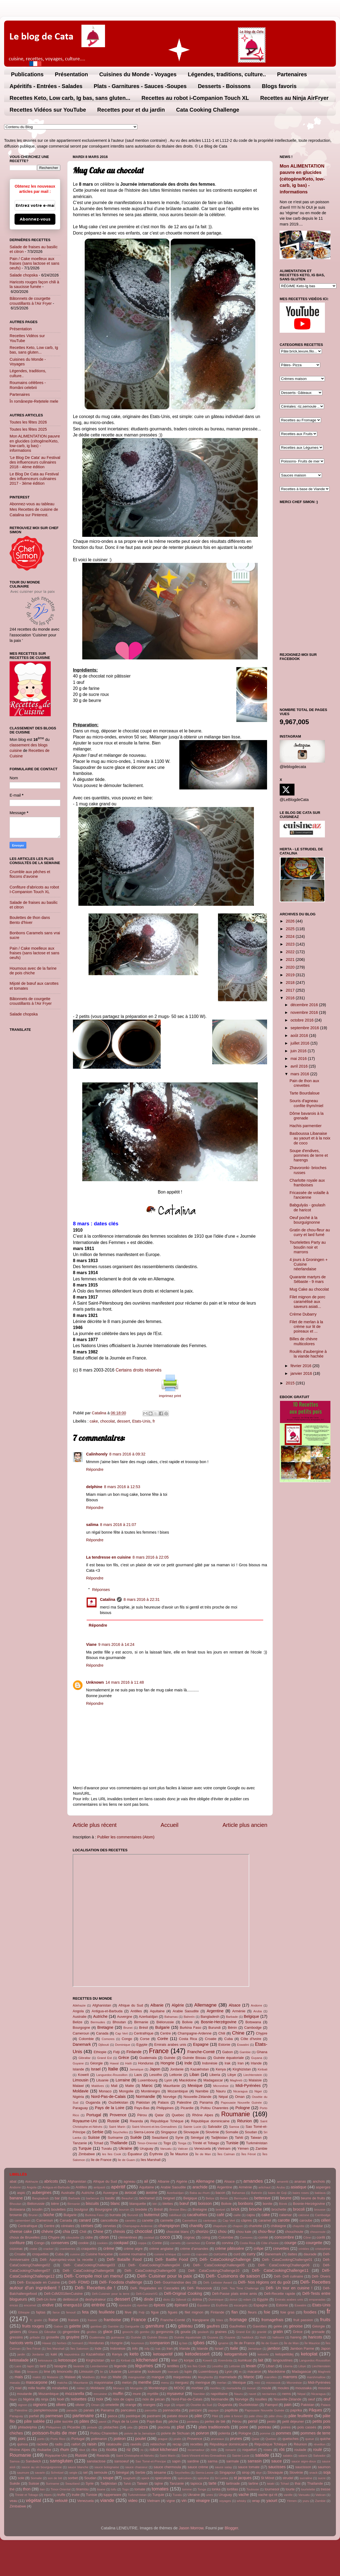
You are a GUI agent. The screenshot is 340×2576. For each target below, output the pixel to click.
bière (55, 2204)
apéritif (118, 2187)
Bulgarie (162, 2027)
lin (101, 2371)
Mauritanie (171, 2086)
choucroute (317, 2231)
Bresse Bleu (178, 2209)
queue (309, 2438)
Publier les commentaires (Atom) (126, 1837)
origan (180, 2404)
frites (219, 2320)
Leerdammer (99, 2366)
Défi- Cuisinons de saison (233, 2276)
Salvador (215, 2126)
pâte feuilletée (300, 2416)
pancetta (151, 2410)
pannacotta (171, 2410)
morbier (197, 2388)
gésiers (15, 2332)
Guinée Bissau (194, 2058)
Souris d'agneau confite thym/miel (306, 1103)
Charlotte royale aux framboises (307, 1182)
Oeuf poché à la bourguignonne (305, 1219)
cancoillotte (109, 2220)
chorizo (202, 2231)
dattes (292, 2254)
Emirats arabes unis (170, 2044)
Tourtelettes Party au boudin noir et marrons (308, 1247)
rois (214, 2450)
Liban (194, 2074)
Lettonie (175, 2075)
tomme (187, 2489)
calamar (285, 2215)
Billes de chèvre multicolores (304, 1341)
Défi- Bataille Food (124, 2259)
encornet (30, 2305)
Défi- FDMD (79, 2282)
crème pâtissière (229, 2248)
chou (222, 2231)
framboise (112, 2320)
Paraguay (80, 2108)
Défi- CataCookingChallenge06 (284, 2265)
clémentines (127, 2237)
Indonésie (209, 2063)
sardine (193, 2461)
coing (206, 2237)
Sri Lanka (221, 2478)
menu (165, 2382)
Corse (145, 2039)
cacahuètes (197, 2215)
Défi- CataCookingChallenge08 (88, 2271)
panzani (195, 2410)
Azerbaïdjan (148, 2016)
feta (85, 2312)
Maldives (98, 2085)
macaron (254, 2371)
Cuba (228, 2039)
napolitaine (219, 2394)
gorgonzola (164, 2332)
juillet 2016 (301, 1043)
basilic (110, 2198)
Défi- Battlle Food (171, 2259)
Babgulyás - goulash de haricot (307, 1207)
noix (99, 2399)
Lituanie (102, 2080)
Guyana (256, 2057)
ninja (44, 2399)
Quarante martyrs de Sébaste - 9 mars (308, 1279)
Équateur (135, 2154)
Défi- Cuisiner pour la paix (164, 2276)
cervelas (109, 2226)
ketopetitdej (284, 2354)
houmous (137, 2343)
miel (18, 2388)
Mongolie (126, 2091)
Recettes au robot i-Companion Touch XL (195, 98)
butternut (152, 2215)
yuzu (305, 2500)
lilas (18, 2371)
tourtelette (308, 2489)
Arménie (238, 2011)
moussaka (303, 2388)
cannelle (166, 2220)
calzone (303, 2215)
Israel (96, 2069)
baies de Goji (277, 2192)
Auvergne (124, 2016)
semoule (100, 2472)
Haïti (128, 2063)
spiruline (203, 2478)
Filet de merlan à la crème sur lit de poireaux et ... (306, 1327)
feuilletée (107, 2312)
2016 (291, 998)
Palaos (163, 2102)
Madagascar (213, 2080)
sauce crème (198, 2467)
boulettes (58, 2209)
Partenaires (292, 74)
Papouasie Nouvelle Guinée (241, 2102)
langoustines (283, 2360)
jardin (21, 2354)
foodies (310, 2312)
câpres (246, 2220)
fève (128, 2312)
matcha (62, 2382)
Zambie (261, 2148)
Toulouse (252, 2489)
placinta (164, 2427)
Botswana (253, 2022)
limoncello (65, 2371)
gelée (278, 2326)
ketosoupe (67, 2360)
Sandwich (33, 2461)
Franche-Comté (201, 2052)
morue (251, 2388)
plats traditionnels (214, 2427)
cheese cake (21, 2231)
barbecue (92, 2198)
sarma (212, 2461)
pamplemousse (45, 2410)
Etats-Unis (141, 1421)
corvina (227, 2243)
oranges (149, 2405)
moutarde (24, 2394)
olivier (80, 2405)
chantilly (196, 2226)
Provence (118, 2115)
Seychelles (120, 2132)
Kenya (221, 2069)
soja (326, 2472)
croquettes (40, 2254)
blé (154, 2203)
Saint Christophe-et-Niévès (135, 2455)
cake (94, 1421)
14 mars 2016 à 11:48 (125, 1682)
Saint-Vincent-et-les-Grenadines (154, 2126)
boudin (37, 2209)
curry (251, 2254)
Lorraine (122, 2080)
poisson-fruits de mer (54, 2433)
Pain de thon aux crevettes (304, 1083)
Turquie (84, 2148)
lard (43, 2366)
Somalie (231, 2132)
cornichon (193, 2243)
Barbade (232, 2016)
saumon (324, 2467)
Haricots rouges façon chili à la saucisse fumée (34, 284)
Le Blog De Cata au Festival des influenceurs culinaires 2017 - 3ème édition (34, 479)
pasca (112, 2416)
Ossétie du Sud (201, 2404)
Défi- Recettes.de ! (95, 2287)
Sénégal (197, 2137)
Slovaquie (191, 2132)
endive (48, 2305)
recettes (196, 2444)
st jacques (243, 2478)
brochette (278, 2209)
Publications (27, 74)
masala (15, 2382)
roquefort (249, 2450)
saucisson (303, 2467)
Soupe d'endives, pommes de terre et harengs (309, 1156)
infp (147, 2348)
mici (257, 2382)
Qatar (159, 2115)
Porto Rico (57, 2438)
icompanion (160, 2343)
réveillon (319, 2444)
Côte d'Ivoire (251, 2039)
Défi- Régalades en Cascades (154, 2288)
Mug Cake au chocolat (309, 1289)
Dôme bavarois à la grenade (307, 1115)
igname (223, 2343)
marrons (290, 2377)
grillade (35, 2337)
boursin (124, 2209)
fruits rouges (33, 2326)
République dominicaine (210, 2121)
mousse (324, 2388)
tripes (48, 2494)
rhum (64, 2449)
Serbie (97, 2132)
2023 (291, 944)
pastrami (154, 2416)
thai (298, 2483)
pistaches (111, 2427)
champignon (169, 2226)
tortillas (232, 2489)
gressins (16, 2337)
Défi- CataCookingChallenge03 (89, 2265)
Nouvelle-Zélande (197, 2097)
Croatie (210, 2039)
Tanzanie (80, 2143)
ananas (300, 2181)
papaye (213, 2410)
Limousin (81, 2080)
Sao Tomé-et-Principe (150, 2461)
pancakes (128, 2410)
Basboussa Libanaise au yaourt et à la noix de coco (310, 1138)
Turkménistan (256, 2143)
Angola (78, 2011)
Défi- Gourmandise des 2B (175, 2282)
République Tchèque (167, 2121)
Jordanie (177, 2069)
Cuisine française (99, 2254)
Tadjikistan (219, 2137)
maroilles (270, 2377)
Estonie (224, 2044)
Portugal (93, 2115)
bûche (48, 2215)
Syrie (179, 2137)
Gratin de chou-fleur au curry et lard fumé (310, 1232)
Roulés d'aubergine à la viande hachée (308, 1353)
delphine (94, 1487)
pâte (198, 2416)
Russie (113, 2121)
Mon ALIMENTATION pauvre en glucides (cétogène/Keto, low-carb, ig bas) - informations (35, 443)
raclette (42, 2444)
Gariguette (132, 2326)
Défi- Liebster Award (217, 2282)
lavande (78, 2366)
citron (104, 2237)
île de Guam (126, 2160)
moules (283, 2388)
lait (260, 2360)
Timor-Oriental (147, 2143)
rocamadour (196, 2449)
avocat (130, 2192)
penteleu (193, 2421)
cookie (83, 2243)
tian (42, 2489)
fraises (73, 2320)
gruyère (73, 2337)
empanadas (317, 2299)
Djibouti (103, 2044)
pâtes (84, 2421)
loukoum (154, 2371)
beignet (169, 2198)
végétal (33, 2500)
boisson (205, 2203)
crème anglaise (161, 2249)
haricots (315, 2337)
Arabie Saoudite (185, 2011)
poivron (202, 2433)
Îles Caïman (226, 2154)
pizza (143, 2427)
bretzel (220, 2209)
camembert (22, 2220)
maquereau (182, 2377)
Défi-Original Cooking (183, 2293)
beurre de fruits (313, 2198)
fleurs (252, 2312)
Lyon (168, 2080)
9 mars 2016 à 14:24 (116, 1644)
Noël (60, 2399)
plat (181, 2427)
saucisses (276, 2467)
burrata (115, 2215)
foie (267, 2312)
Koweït (83, 2075)
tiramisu (82, 2489)
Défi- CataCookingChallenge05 (219, 2265)
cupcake (202, 2254)
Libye (232, 2075)
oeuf (311, 2399)
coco (165, 2237)
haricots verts (21, 2343)
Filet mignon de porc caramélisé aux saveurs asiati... (307, 1302)
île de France (101, 2160)
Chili (221, 2033)
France (159, 2051)
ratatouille (114, 2444)
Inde (188, 2063)
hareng (295, 2337)
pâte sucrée (63, 2421)
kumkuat (245, 2360)
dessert (123, 1421)
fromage (238, 2319)
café (220, 2215)
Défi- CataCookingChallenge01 (287, 2260)
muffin (118, 2393)
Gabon (227, 2052)
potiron (120, 2438)
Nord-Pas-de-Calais (108, 2096)
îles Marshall (151, 2160)
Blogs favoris (279, 86)
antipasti (99, 2187)
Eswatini (243, 2044)
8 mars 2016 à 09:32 (127, 1454)
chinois (119, 2231)
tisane (101, 2489)
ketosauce (45, 2360)
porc (21, 2438)
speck (145, 2478)
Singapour (169, 2132)
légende (120, 2366)
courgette (314, 2243)
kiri (113, 2360)
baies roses (301, 2192)
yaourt (271, 2500)
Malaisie (255, 2080)
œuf (327, 2399)
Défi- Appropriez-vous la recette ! (68, 2260)
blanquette (137, 2204)
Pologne (242, 2108)
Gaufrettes (237, 2326)
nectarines (269, 2394)
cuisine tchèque (165, 2254)
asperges (323, 2187)
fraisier (92, 2320)
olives (61, 2404)
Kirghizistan (242, 2069)
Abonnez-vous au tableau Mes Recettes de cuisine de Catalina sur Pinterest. (34, 509)
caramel (265, 2220)
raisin (92, 2444)
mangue (158, 2377)
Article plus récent (95, 1825)
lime (47, 2371)
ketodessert (197, 2354)
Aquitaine (157, 2011)
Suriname (115, 2137)
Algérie (178, 2005)
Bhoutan (119, 2022)
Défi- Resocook (199, 2288)
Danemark (82, 2044)
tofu (113, 2489)
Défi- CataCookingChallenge (225, 2259)
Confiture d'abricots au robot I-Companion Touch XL (34, 889)
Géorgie (96, 2063)
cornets (175, 2243)
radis (59, 2444)
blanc (115, 2203)
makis (37, 2377)
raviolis (136, 2444)
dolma (197, 2299)
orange (130, 2405)
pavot (102, 2421)
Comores (108, 2039)
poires (285, 2427)
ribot (82, 2449)
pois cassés (307, 2427)
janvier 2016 (302, 1373)
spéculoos (184, 2478)
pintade (92, 2427)
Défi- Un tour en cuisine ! (289, 2288)
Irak (228, 2063)
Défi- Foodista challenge (120, 2282)
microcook (273, 2382)
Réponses (101, 1589)
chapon (238, 2226)
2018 (291, 982)
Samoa (234, 2126)
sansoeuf (121, 2461)
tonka (216, 2489)
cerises (87, 2226)
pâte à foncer (233, 2416)
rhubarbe (44, 2450)
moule (266, 2388)
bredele (141, 2209)
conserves (60, 2243)
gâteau (185, 2326)
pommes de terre (315, 2433)
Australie (79, 2016)
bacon (220, 2193)
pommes (283, 2433)
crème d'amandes (194, 2249)
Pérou (142, 2115)
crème (108, 2248)
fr (153, 1421)
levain (251, 2366)
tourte (290, 2489)
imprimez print (170, 1396)
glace (107, 2331)
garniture (154, 2326)
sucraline (306, 2478)
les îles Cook (111, 2154)
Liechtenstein (252, 2074)
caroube (305, 2220)
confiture (17, 2243)
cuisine (75, 2254)
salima (92, 1524)
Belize (77, 2022)
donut (233, 2299)
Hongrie (167, 2063)
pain (287, 2404)
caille (237, 2215)
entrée (98, 2304)
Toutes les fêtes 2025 (28, 429)
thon (26, 2489)
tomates (160, 2489)
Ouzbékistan (118, 2102)
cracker (48, 2248)
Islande (78, 2069)
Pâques (315, 2410)
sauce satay (223, 2467)
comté (263, 2237)
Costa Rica (188, 2039)
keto (133, 2354)
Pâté (215, 2416)
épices (159, 2305)
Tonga (182, 2143)
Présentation (71, 74)
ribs (94, 2450)
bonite (267, 2204)
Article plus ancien (244, 1825)
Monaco (105, 2091)
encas (14, 2305)
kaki (54, 2354)
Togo (167, 2143)
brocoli (299, 2209)
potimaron (99, 2439)
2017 (291, 990)
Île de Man (203, 2154)
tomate (139, 2489)
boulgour (81, 2209)
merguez (182, 2382)
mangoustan (136, 2377)
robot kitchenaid (164, 2449)
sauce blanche (78, 2467)
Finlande (133, 2052)
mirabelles (60, 2388)
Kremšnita (225, 2360)
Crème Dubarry (303, 1314)
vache (243, 2494)
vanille (288, 2494)
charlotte (255, 2226)
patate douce (177, 2416)
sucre (321, 2478)
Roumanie (235, 2114)
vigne (170, 2501)
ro (142, 2449)
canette (148, 2220)
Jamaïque (137, 2069)
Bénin (232, 2027)
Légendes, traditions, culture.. (227, 74)
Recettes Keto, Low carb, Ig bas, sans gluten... (70, 98)
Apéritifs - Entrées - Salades (46, 86)
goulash (203, 2332)
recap (176, 2444)
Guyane (78, 2063)
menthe (144, 2382)
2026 (291, 921)
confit (320, 2237)
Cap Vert (121, 2033)
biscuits (92, 2203)
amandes (253, 2181)
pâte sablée (34, 2421)
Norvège (169, 2097)
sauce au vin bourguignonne (41, 2467)
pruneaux (217, 2438)
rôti (282, 2449)
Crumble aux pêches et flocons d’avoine (30, 874)
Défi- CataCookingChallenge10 (213, 2271)
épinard (181, 2305)
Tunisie (232, 2143)
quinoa (22, 2444)
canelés (130, 2220)
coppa (142, 2243)
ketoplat (309, 2354)
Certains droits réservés (139, 1370)
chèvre (47, 2231)
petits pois (321, 2421)
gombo (144, 2332)
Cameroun (81, 2033)
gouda (185, 2332)
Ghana (262, 2052)
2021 (291, 959)
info (135, 2348)
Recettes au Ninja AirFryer (294, 98)
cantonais (210, 2220)
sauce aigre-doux (303, 2461)
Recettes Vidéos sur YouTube (48, 110)
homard (77, 2343)
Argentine (215, 2011)
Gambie (245, 2052)
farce (56, 2312)
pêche (173, 2421)
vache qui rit (267, 2495)
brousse (319, 2209)
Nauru (221, 2091)
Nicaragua (240, 2091)
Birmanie (141, 2022)
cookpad (121, 2243)
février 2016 (302, 1366)
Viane (91, 1644)
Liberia (214, 2075)
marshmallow (316, 2377)
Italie (113, 2069)
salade (262, 2455)
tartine (253, 2483)
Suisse (94, 2137)
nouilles (261, 2399)
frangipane (200, 2320)
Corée (162, 2038)
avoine (151, 2192)
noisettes (79, 2399)
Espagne (201, 2044)
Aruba (257, 2011)
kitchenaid (147, 2360)
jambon (274, 2348)
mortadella (233, 2388)
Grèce (123, 2057)
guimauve (117, 2337)
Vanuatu (166, 2148)
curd (236, 2254)
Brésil (143, 2027)
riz (129, 2449)
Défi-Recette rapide (279, 2294)
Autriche (100, 2016)
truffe (61, 2495)
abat (13, 2181)
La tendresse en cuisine (108, 1557)
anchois (319, 2181)
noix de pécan (153, 2399)
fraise (53, 2320)
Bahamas (171, 2016)
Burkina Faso (190, 2027)
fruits (325, 2319)
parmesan (54, 2416)
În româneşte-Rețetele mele (34, 401)
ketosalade (19, 2360)
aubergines (41, 2192)
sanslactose (96, 2461)
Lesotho (155, 2075)
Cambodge (253, 2027)
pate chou (256, 2416)
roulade (300, 2450)
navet (252, 2394)
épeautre (125, 2305)
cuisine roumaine (132, 2254)
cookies (102, 2243)
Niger (258, 2091)
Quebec (178, 2115)
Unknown (95, 1682)
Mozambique (178, 2091)
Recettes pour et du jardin (131, 110)
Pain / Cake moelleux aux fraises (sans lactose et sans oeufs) (34, 263)
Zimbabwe (86, 2154)
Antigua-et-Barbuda (107, 2011)
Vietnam (224, 2148)
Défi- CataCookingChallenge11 (280, 2270)
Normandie (145, 2096)
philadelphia (27, 2427)
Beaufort (127, 2198)
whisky (241, 2500)
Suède (136, 2137)
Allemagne (205, 2005)
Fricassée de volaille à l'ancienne (309, 1195)
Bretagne (105, 2027)
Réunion (244, 2121)
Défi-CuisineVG (147, 2293)
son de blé (55, 2478)
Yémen (243, 2148)
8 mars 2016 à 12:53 (122, 1487)
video (132, 2500)
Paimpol (271, 2405)
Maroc (147, 2085)
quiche (325, 2439)
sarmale (232, 2461)
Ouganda (93, 2102)
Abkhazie (79, 2005)
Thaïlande (118, 2143)
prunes (236, 2438)
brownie (16, 2215)
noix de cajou (123, 2399)
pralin (177, 2438)
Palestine (184, 2102)
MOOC (179, 2388)
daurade (310, 2254)
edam (247, 2299)
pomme (265, 2433)
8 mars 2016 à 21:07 (118, 1524)
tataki (270, 2483)
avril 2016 (300, 1066)
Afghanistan (101, 2005)
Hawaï (114, 2063)
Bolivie (187, 2022)
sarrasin (255, 2461)
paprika (296, 2410)
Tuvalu (106, 2148)
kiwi (174, 2360)
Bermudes (98, 2022)
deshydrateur (95, 2299)
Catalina (107, 1599)
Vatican (183, 2148)
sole (21, 2478)
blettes (168, 2204)
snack (313, 2472)
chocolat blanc (177, 2232)
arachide (200, 2187)
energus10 (72, 2305)
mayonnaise (103, 2382)
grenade (318, 2332)
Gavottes (260, 2326)
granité (262, 2332)
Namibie (202, 2091)
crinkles (304, 2248)
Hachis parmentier (306, 1126)
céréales (67, 2226)
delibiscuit (70, 2299)
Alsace (234, 2005)
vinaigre (203, 2500)
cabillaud (175, 2215)
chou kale (243, 2232)
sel (85, 2472)
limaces (32, 2371)
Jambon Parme (302, 2348)
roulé (317, 2449)
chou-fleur (267, 2231)
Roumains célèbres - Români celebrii (28, 385)
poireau (264, 2427)
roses (268, 2450)
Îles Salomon (79, 2348)
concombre (284, 2237)
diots (166, 2299)
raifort (75, 2444)
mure (137, 2394)
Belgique (251, 2016)
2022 (291, 952)
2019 (291, 975)
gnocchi (128, 2332)
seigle (73, 2472)
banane (16, 2198)
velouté (61, 2500)
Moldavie (81, 2091)
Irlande (256, 2063)
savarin (40, 2472)
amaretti (282, 2181)
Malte (129, 2086)
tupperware (112, 2495)
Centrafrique (143, 2033)
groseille (52, 2337)
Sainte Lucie (192, 2126)
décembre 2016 (305, 1005)
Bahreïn (189, 2016)
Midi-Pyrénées (248, 2085)
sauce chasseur (136, 2467)
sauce (276, 2461)
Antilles (136, 2011)
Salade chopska (24, 275)
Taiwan (255, 2137)
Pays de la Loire (109, 2108)
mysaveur (175, 2393)
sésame (160, 2472)
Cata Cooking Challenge (207, 110)
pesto (271, 2421)
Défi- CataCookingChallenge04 (154, 2265)
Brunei (127, 2027)
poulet (140, 2438)
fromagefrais (272, 2320)
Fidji (116, 2052)
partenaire (83, 2415)
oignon (22, 2404)
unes (209, 2494)
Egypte (141, 2044)
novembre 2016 (305, 1012)
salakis (288, 2455)
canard (85, 2220)
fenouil (71, 2312)
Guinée (169, 2058)
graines (220, 2332)
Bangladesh (209, 2016)
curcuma (220, 2254)
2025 (291, 929)
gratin (278, 2331)
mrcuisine (100, 2394)
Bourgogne (81, 2027)
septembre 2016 (305, 1028)
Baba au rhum (199, 2192)
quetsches (290, 2439)
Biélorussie (165, 2022)
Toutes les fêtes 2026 (28, 422)
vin (184, 2500)
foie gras (287, 2312)
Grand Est (104, 2057)
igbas (198, 2342)
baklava (320, 2192)
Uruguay (146, 2148)
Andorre (256, 2005)
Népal (223, 2097)
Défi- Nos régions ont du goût (264, 2282)
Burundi (214, 2027)
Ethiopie (99, 2052)
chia (66, 2231)
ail (146, 2181)
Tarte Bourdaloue (305, 1093)
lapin (30, 2366)
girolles (92, 2332)
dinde (149, 2299)
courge (290, 2243)
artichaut (265, 2187)
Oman (240, 2097)
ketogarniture (235, 2354)
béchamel (147, 2198)
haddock (248, 2337)
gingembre (71, 2332)
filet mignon (194, 2312)
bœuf (184, 2203)
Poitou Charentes (214, 2108)
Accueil (169, 1825)
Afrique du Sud (130, 2005)
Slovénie (212, 2132)
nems (286, 2394)
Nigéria (78, 2097)
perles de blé (215, 2421)
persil (252, 2421)
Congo (127, 2039)
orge (167, 2404)
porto (40, 2438)
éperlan (142, 2305)
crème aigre (133, 2249)
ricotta (111, 2449)
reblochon (158, 2444)
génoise (296, 2326)
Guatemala (148, 2058)
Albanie (157, 2005)
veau (13, 2501)
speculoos (163, 2478)
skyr (259, 2472)
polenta (224, 2433)
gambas (96, 2326)
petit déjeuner (293, 2421)
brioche (255, 2209)
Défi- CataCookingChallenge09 (149, 2271)
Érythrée (156, 2154)
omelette (112, 2405)
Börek (283, 2203)
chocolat (107, 1421)
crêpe (259, 2248)
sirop (246, 2472)
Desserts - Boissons (224, 86)
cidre (89, 2237)
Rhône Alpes (202, 2115)
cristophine (322, 2248)
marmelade (228, 2377)
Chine (238, 2033)
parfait (34, 2416)
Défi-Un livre (46, 2299)
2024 (291, 936)
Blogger (231, 2528)
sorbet (73, 2478)
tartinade (233, 2483)
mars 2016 (300, 1074)
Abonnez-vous (35, 219)
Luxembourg (147, 2080)
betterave (262, 2198)
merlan (221, 2382)
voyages (225, 2500)
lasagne (60, 2366)
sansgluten (61, 2461)
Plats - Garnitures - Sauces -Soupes (140, 86)
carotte (284, 2220)
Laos (138, 2075)
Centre (165, 2033)
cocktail (149, 2237)
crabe (33, 2248)
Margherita (205, 2377)
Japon (154, 2069)
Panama (206, 2102)
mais (19, 2377)
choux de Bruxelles (25, 2237)
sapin (176, 2461)
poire (243, 2427)
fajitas (41, 2312)
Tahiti (239, 2137)
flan (234, 2312)
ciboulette (73, 2237)
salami (302, 2455)
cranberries (67, 2248)
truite (76, 2495)
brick (235, 2209)
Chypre (261, 2033)
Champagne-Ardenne (195, 2033)
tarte (213, 2483)
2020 (291, 967)
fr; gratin (36, 2320)
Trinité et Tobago (205, 2143)
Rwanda (136, 2121)
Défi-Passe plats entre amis (234, 2294)
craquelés (89, 2249)
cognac (189, 2237)
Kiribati (262, 2069)
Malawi (78, 2086)
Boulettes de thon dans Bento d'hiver (30, 919)
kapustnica (72, 2354)
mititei (80, 2388)
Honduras (146, 2063)
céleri (325, 2220)
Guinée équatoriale (228, 2058)
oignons (40, 2404)
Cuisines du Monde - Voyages (138, 74)
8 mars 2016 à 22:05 (150, 1557)
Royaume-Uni (85, 2121)
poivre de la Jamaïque (139, 2433)
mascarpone (36, 2382)
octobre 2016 (303, 1020)
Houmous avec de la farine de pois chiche (33, 970)
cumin (186, 2254)
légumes (144, 2365)
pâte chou (276, 2416)
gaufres (213, 2326)
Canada (102, 2033)
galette (75, 2326)
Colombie (86, 2039)
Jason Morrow (191, 2528)
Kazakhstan (199, 2069)
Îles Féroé (248, 2154)
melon (127, 2382)
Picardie (187, 2108)
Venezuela (202, 2148)
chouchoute (294, 2232)
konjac (189, 2360)
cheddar (316, 2226)
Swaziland (160, 2137)
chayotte (299, 2226)
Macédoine (187, 2080)
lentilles (173, 2366)
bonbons (245, 2203)
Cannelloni (189, 2220)
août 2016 (300, 1035)
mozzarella (74, 2393)
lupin (188, 2371)
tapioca (196, 2483)
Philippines (165, 2108)
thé (12, 2489)
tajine (158, 2483)
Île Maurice (179, 2154)
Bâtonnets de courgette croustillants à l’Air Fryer (31, 300)
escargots (241, 2305)
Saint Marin (117, 2126)
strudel (288, 2478)
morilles (215, 2388)
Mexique (195, 2085)
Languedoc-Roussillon (111, 2074)
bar (57, 2198)
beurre (285, 2198)
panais (89, 2410)
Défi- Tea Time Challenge (240, 2288)
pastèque (133, 2416)
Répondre (94, 1469)
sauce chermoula (167, 2467)
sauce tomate (249, 2467)
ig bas (183, 2343)
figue (155, 2312)
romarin (230, 2449)
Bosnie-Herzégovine (219, 2022)
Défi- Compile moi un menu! (93, 2276)
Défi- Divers (321, 2276)
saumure (23, 2472)
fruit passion (303, 2320)
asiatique (299, 2187)
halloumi (278, 2337)
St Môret (267, 2478)
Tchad (98, 2143)
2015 (291, 1383)
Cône (307, 2237)
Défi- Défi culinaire (288, 2276)
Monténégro (150, 2091)
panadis (71, 2410)
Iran (240, 2063)
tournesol (272, 2489)
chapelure (220, 2226)
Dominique (122, 2044)
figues (173, 2312)
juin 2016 (299, 1051)
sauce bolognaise (106, 2467)
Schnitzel (57, 2472)
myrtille (152, 2394)
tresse (325, 2489)
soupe (108, 2478)
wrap (256, 2501)
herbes (61, 2343)
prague (163, 2438)
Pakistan (143, 2102)
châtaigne (278, 2226)
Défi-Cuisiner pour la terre (110, 2293)
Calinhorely (96, 1454)
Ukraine (125, 2148)
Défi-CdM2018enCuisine (63, 2294)
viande (107, 2500)
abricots (51, 2181)
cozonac (16, 2249)
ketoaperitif (162, 2354)
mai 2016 (299, 1058)
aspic (21, 2193)
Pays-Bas (141, 2108)
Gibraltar (84, 2057)
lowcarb (173, 2371)
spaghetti (129, 2478)
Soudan (251, 2132)
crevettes (281, 2248)
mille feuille (37, 2388)
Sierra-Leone (144, 2132)
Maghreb (236, 2080)
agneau (129, 2181)
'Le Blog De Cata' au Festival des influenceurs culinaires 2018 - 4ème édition (35, 462)
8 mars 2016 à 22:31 (141, 1599)
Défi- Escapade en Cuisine (38, 2282)
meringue (202, 2382)
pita (130, 2427)
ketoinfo (262, 2354)
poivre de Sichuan (175, 2433)
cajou (250, 2215)
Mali (114, 2086)
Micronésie (220, 2085)
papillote (231, 2410)
